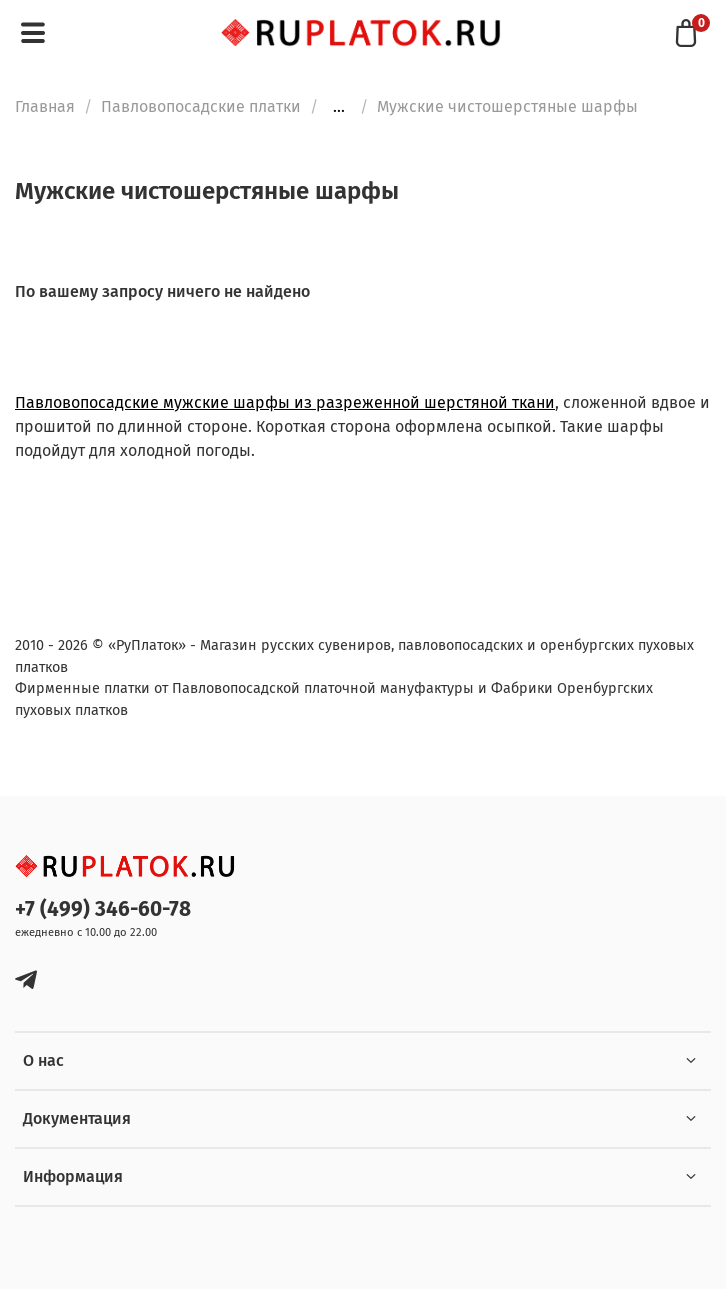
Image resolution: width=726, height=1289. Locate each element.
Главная (45, 106)
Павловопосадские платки (201, 106)
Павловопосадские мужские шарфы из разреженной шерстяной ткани (285, 402)
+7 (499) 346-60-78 (103, 909)
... (339, 107)
